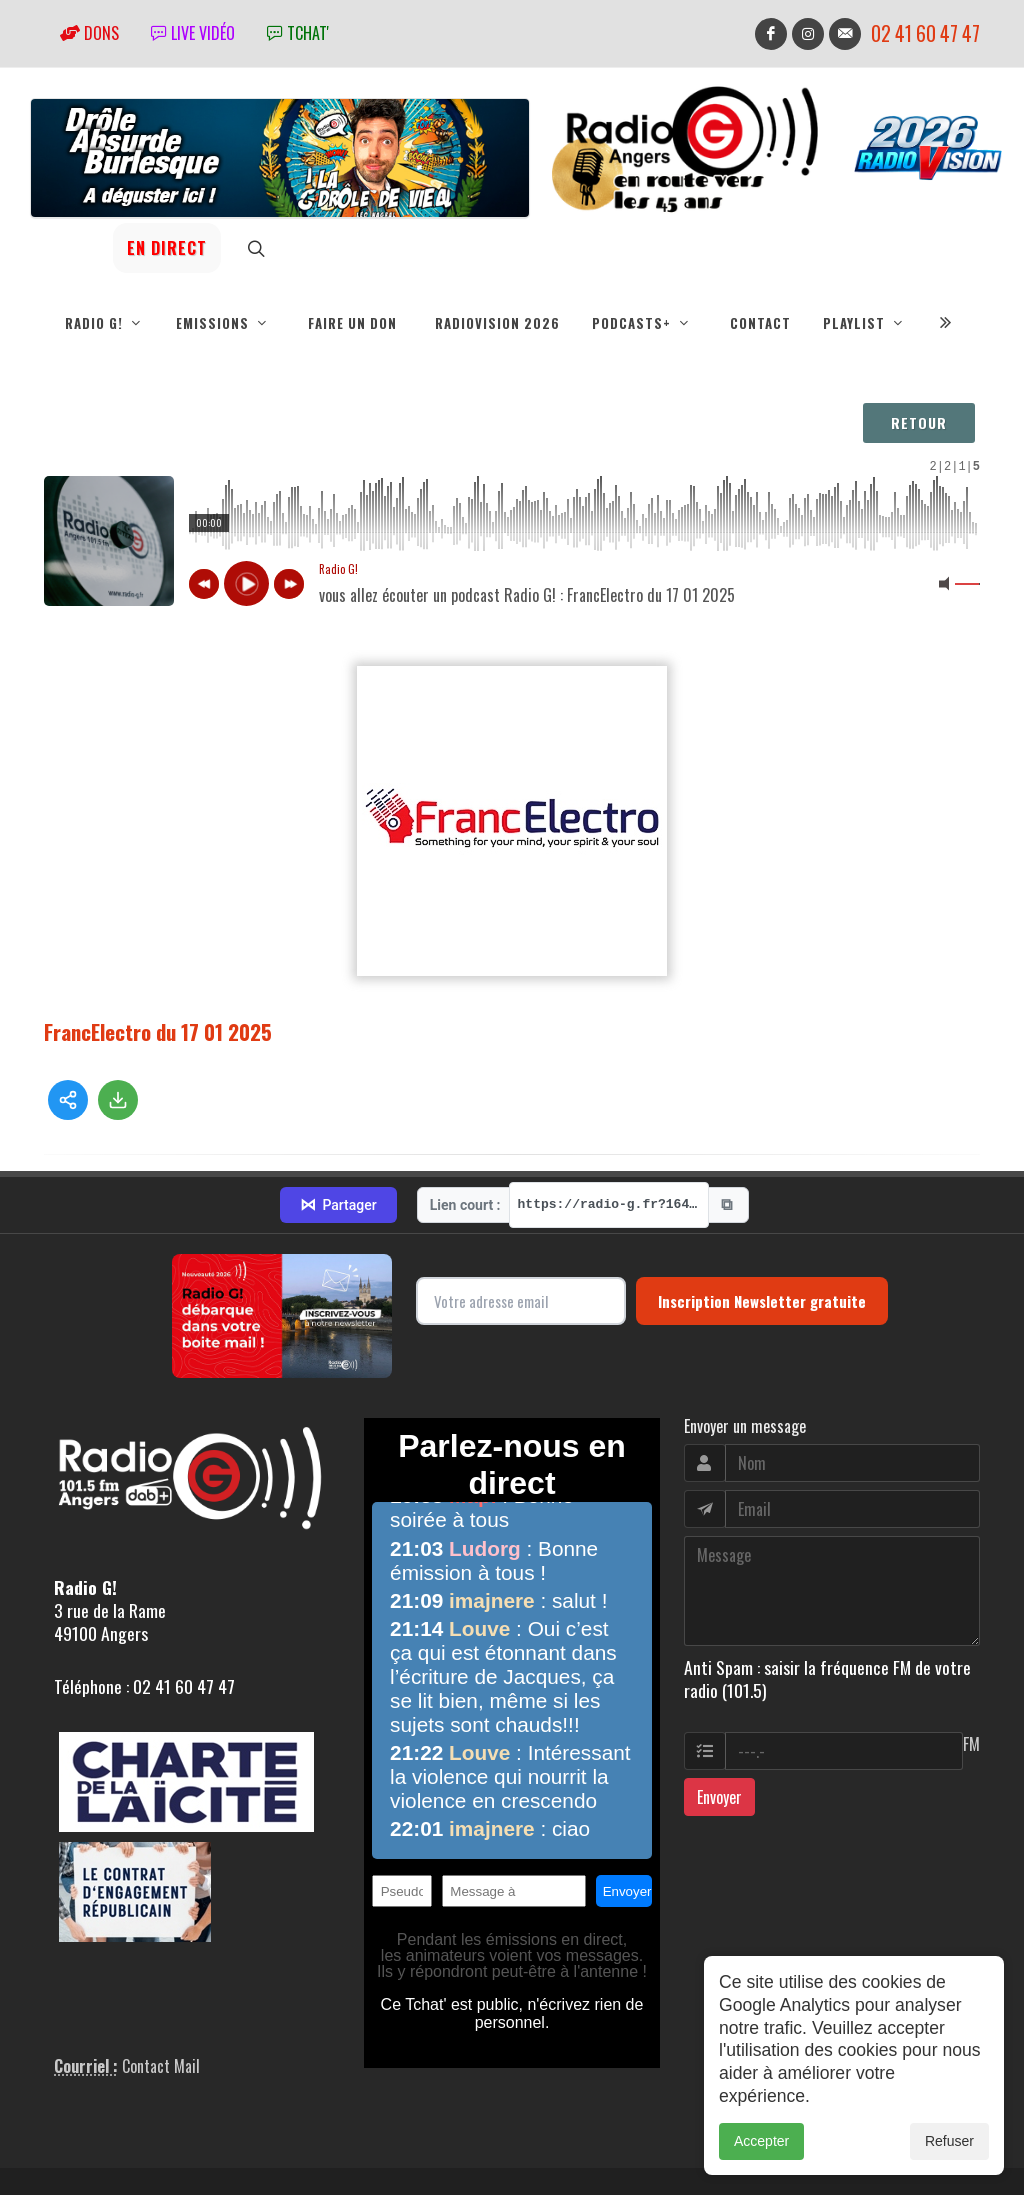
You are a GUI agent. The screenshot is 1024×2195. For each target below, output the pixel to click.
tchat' (298, 33)
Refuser (949, 2141)
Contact (760, 323)
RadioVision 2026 (497, 323)
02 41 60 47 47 (925, 33)
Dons (89, 33)
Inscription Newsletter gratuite (762, 1236)
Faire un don (352, 323)
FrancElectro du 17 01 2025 (158, 1031)
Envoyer (719, 1732)
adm (65, 2179)
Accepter (761, 2141)
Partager (338, 1140)
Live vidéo (193, 33)
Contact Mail (161, 2001)
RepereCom (157, 2155)
